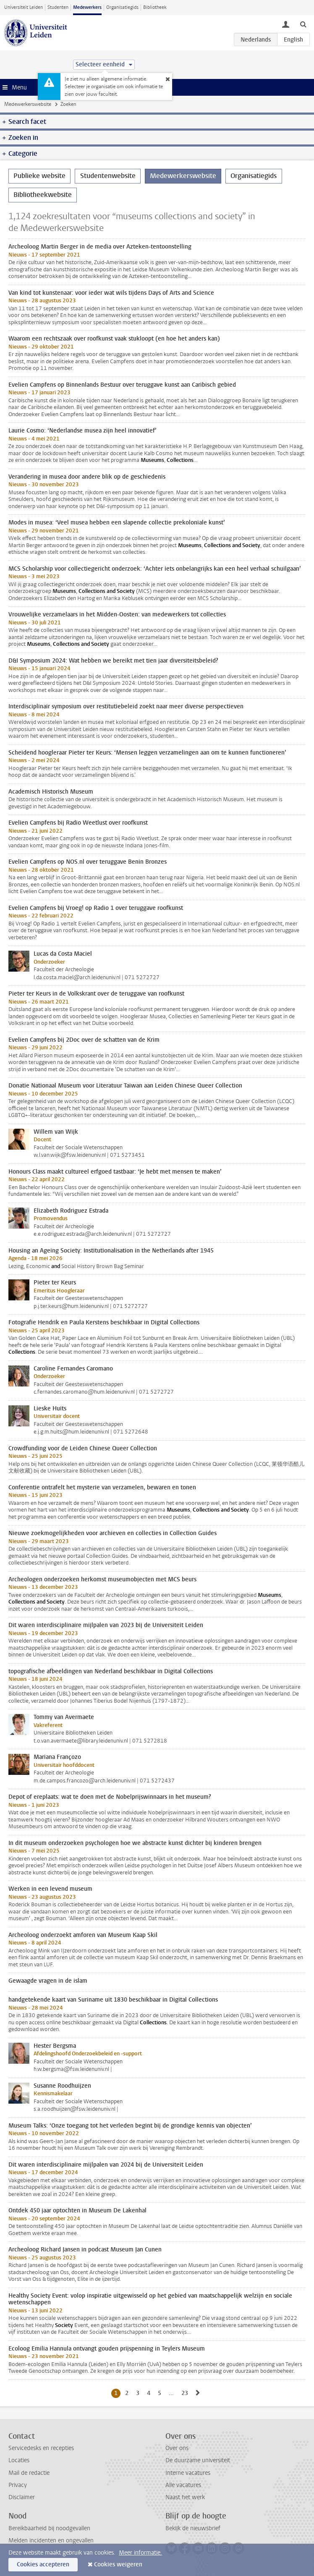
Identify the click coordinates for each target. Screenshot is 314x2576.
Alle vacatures (183, 2485)
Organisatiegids (122, 7)
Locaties (18, 2460)
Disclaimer (21, 2497)
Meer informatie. (140, 2553)
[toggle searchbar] (303, 24)
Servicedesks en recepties (41, 2448)
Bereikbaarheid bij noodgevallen (49, 2528)
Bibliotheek (155, 7)
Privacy (17, 2485)
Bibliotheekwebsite (42, 194)
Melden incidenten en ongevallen (51, 2541)
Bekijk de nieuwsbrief (192, 2528)
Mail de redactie (29, 2473)
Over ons (176, 2448)
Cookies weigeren (118, 2564)
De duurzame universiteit (197, 2460)
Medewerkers (87, 7)
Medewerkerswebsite (27, 104)
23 (186, 2393)
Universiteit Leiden (23, 7)
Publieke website (39, 175)
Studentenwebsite (108, 175)
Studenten (57, 7)
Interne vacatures (187, 2473)
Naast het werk (185, 2497)
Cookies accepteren (43, 2564)
